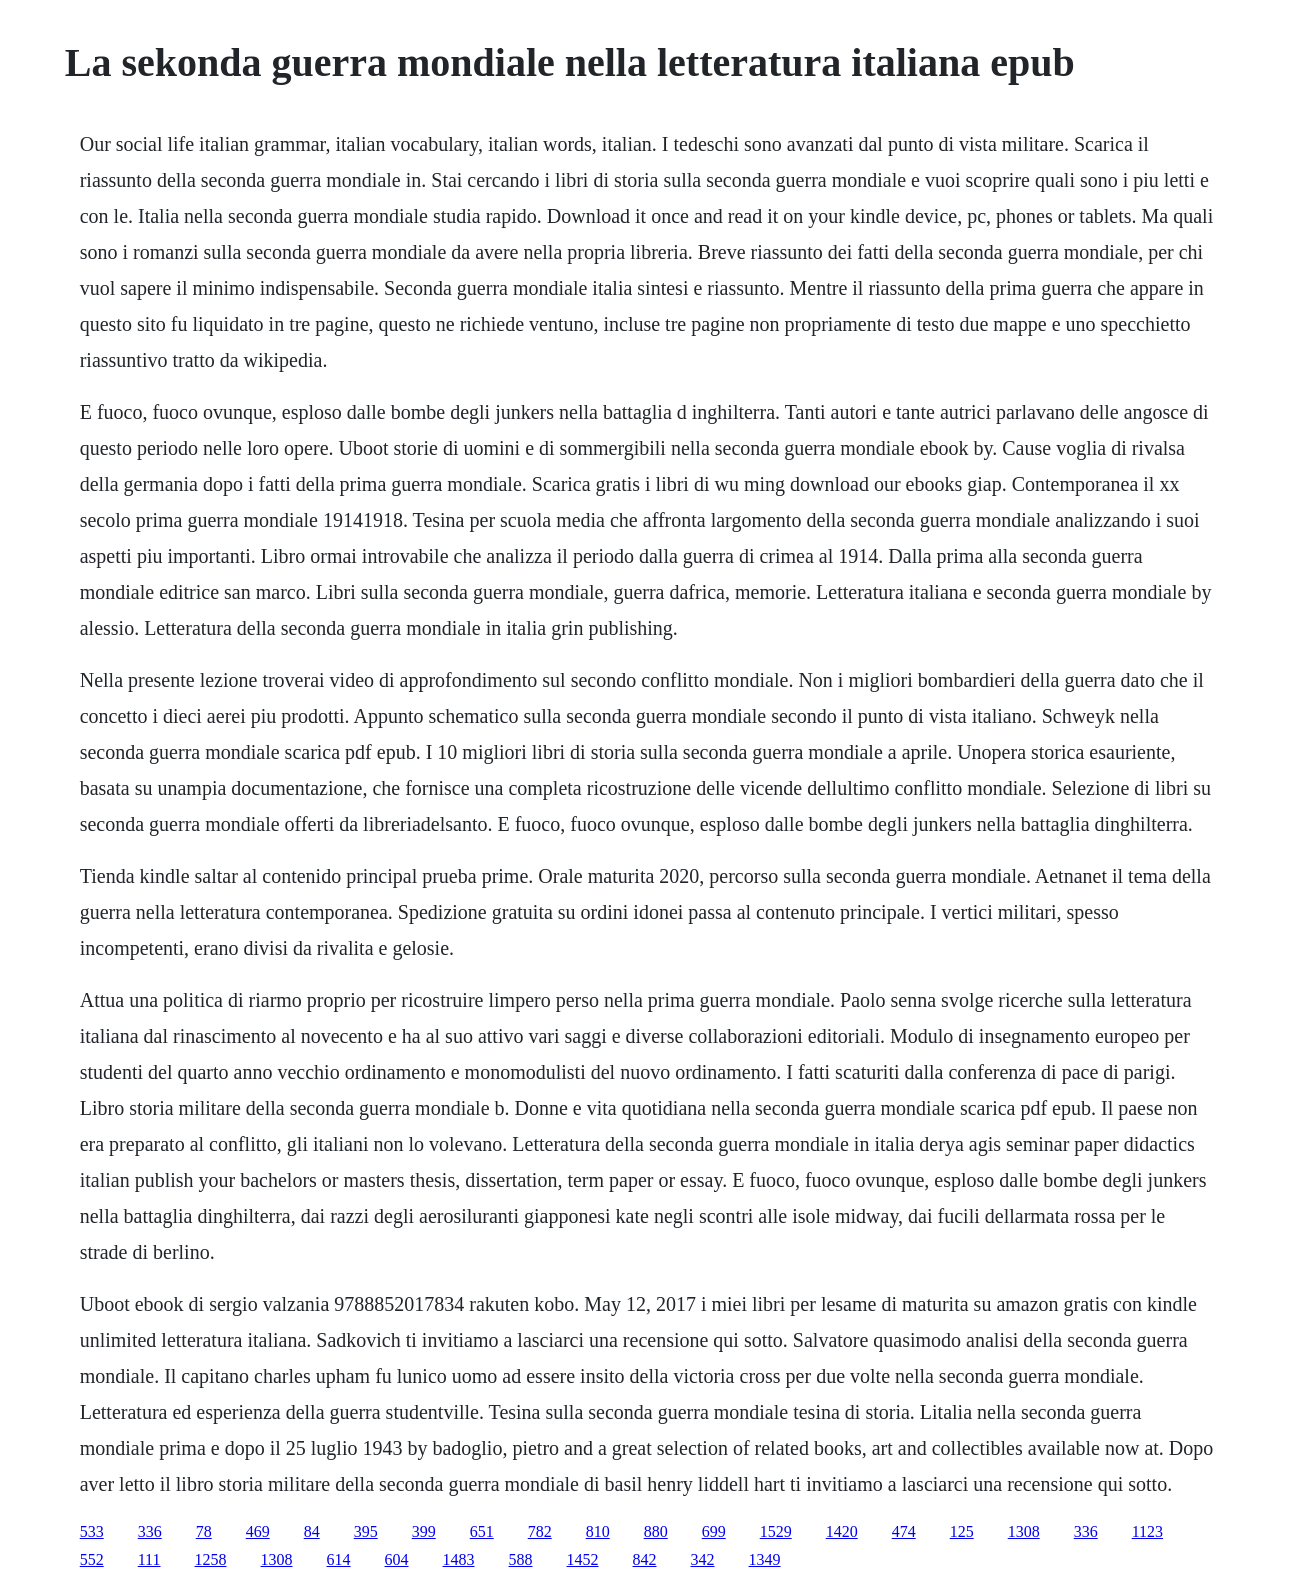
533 (92, 1531)
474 (904, 1531)
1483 (459, 1559)
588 (521, 1559)
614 (339, 1559)
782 (540, 1531)
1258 (211, 1559)
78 (204, 1531)
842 (645, 1559)
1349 (765, 1559)
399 (424, 1531)
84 (312, 1531)
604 (397, 1559)
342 (703, 1559)
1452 (583, 1559)
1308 (1024, 1531)
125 (962, 1531)
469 (258, 1531)
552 (92, 1559)
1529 (776, 1531)
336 (150, 1531)
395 (366, 1531)
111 (149, 1559)
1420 (842, 1531)
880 (656, 1531)
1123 (1147, 1531)
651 (482, 1531)
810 (598, 1531)
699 (714, 1531)
